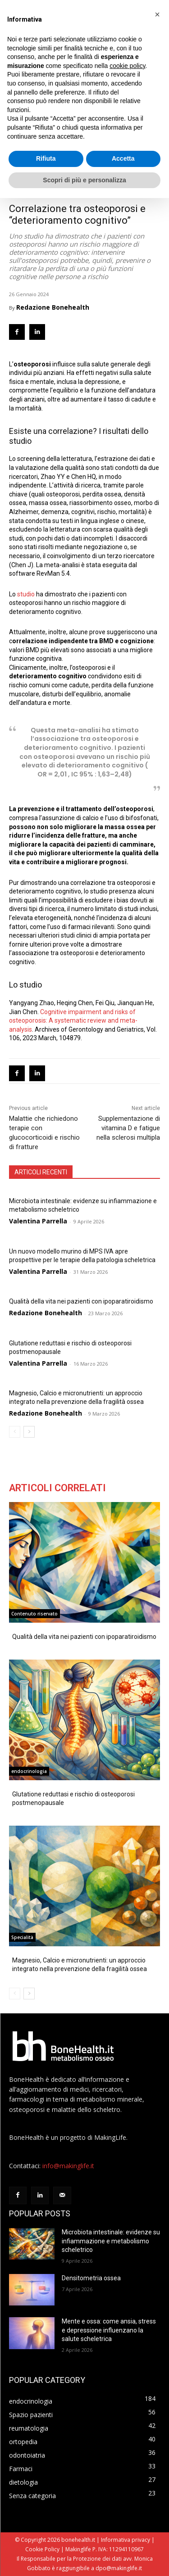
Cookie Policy (42, 2549)
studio (26, 594)
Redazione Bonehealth (52, 307)
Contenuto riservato (34, 1614)
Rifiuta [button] (46, 158)
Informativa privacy (125, 2540)
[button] (157, 14)
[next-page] (29, 1432)
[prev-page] (14, 1432)
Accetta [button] (123, 158)
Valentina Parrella (38, 1221)
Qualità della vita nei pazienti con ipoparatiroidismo (81, 1301)
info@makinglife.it (68, 2165)
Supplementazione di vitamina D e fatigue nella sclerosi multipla (128, 1127)
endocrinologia (29, 1771)
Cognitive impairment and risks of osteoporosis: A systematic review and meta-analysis (73, 1020)
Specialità (22, 1937)
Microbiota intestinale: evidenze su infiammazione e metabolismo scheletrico (111, 2241)
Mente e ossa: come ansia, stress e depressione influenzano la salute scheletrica (109, 2330)
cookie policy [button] (127, 65)
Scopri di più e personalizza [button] (84, 180)
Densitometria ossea (91, 2278)
